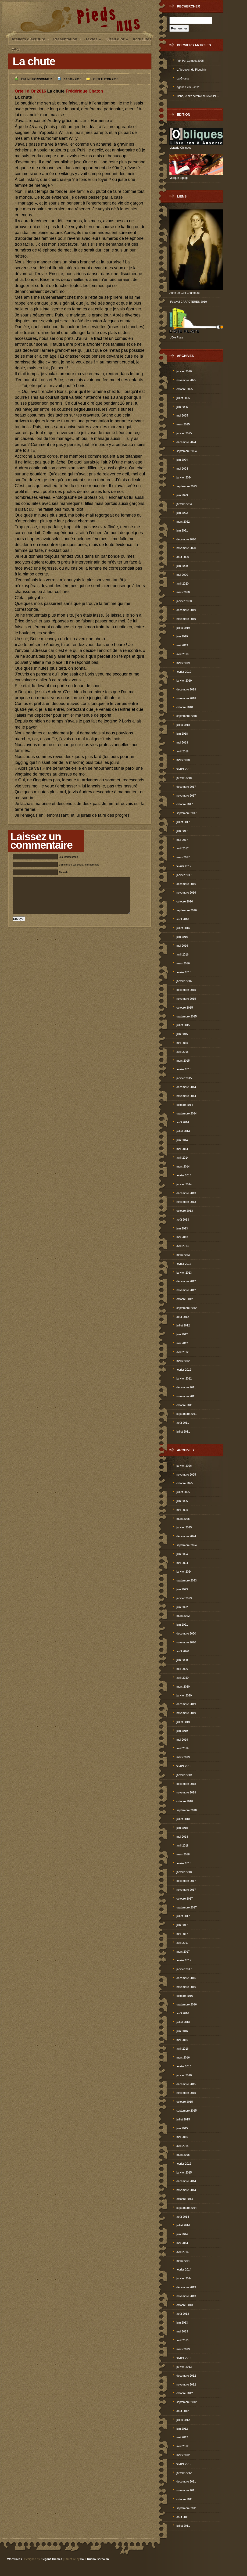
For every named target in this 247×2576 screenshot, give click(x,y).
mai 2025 (182, 415)
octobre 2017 (184, 804)
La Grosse (182, 78)
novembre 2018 (186, 698)
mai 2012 (182, 1343)
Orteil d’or (117, 39)
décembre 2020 (186, 539)
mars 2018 (183, 760)
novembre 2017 (186, 795)
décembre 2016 (186, 884)
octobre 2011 (184, 1405)
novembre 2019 (186, 619)
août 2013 (182, 1219)
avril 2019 (182, 654)
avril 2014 (182, 1157)
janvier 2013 (184, 1272)
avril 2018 (182, 751)
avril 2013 (182, 1246)
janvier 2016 (184, 981)
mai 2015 (182, 1043)
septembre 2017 (186, 813)
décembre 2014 (186, 1087)
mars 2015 (183, 1060)
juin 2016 (182, 936)
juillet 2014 (183, 1131)
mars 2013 (183, 1255)
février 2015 (183, 1069)
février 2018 (183, 769)
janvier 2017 (184, 875)
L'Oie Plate (196, 323)
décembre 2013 (186, 1193)
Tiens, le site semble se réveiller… (197, 96)
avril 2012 (182, 1352)
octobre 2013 (184, 1210)
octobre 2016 (184, 901)
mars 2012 (183, 1361)
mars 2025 (183, 424)
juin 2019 (182, 636)
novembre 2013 (186, 1202)
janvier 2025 (184, 433)
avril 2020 (182, 583)
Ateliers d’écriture (30, 39)
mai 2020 (182, 574)
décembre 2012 (186, 1281)
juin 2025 (182, 407)
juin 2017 (182, 831)
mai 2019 (182, 645)
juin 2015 (182, 1034)
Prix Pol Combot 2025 (190, 60)
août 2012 (182, 1317)
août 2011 (182, 1422)
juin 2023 (182, 495)
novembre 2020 (186, 548)
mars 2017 (183, 857)
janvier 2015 (184, 1078)
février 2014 (183, 1175)
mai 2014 (182, 1149)
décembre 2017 (186, 786)
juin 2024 (182, 459)
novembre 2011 (186, 1396)
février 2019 (183, 671)
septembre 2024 (186, 451)
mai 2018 (182, 742)
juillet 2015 (183, 1025)
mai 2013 (182, 1237)
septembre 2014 (186, 1113)
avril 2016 (182, 954)
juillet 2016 (183, 928)
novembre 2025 (186, 380)
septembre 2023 (186, 486)
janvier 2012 (184, 1378)
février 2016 (183, 972)
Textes (93, 39)
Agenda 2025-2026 (188, 87)
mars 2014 (183, 1166)
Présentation (67, 39)
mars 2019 (183, 663)
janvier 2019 (184, 680)
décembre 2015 (186, 990)
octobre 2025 (184, 389)
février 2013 (183, 1263)
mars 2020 (183, 592)
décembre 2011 (186, 1387)
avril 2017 (182, 848)
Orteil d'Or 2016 (105, 79)
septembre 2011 (186, 1414)
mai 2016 (182, 945)
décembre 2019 (186, 610)
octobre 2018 (184, 707)
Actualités (141, 39)
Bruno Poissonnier (36, 79)
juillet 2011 (183, 1431)
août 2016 (182, 919)
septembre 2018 (186, 716)
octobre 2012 (184, 1299)
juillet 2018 (183, 724)
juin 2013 (182, 1228)
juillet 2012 (183, 1325)
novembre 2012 (186, 1290)
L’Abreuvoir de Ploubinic (191, 69)
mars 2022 (183, 521)
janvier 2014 (184, 1184)
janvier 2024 (184, 477)
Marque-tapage (196, 167)
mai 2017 (182, 839)
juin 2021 (182, 530)
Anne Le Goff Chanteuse (196, 252)
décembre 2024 (186, 442)
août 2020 (182, 557)
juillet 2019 (183, 627)
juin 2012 (182, 1334)
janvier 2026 (184, 371)
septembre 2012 (186, 1308)
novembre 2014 (186, 1096)
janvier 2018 (184, 778)
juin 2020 (182, 566)
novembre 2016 (186, 892)
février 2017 (183, 866)
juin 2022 (182, 512)
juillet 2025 (183, 398)
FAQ (15, 49)
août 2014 (182, 1122)
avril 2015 (182, 1051)
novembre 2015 (186, 998)
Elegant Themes (51, 2559)
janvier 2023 (184, 504)
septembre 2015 (186, 1016)
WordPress (14, 2559)
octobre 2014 (184, 1105)
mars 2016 (183, 963)
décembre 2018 (186, 689)
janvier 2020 (184, 601)
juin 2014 (182, 1140)
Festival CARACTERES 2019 (188, 301)
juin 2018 (182, 733)
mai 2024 (182, 468)
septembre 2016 (186, 910)
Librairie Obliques (196, 138)
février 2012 (183, 1369)
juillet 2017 (183, 822)
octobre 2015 (184, 1007)
